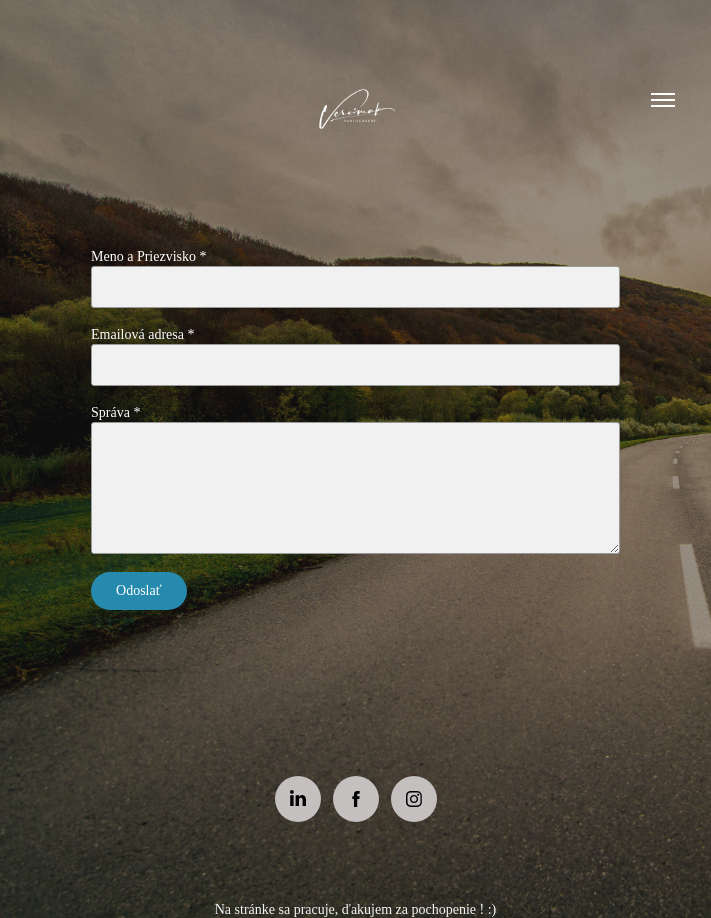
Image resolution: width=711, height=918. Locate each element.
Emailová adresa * (142, 334)
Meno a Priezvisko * (148, 256)
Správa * (115, 412)
